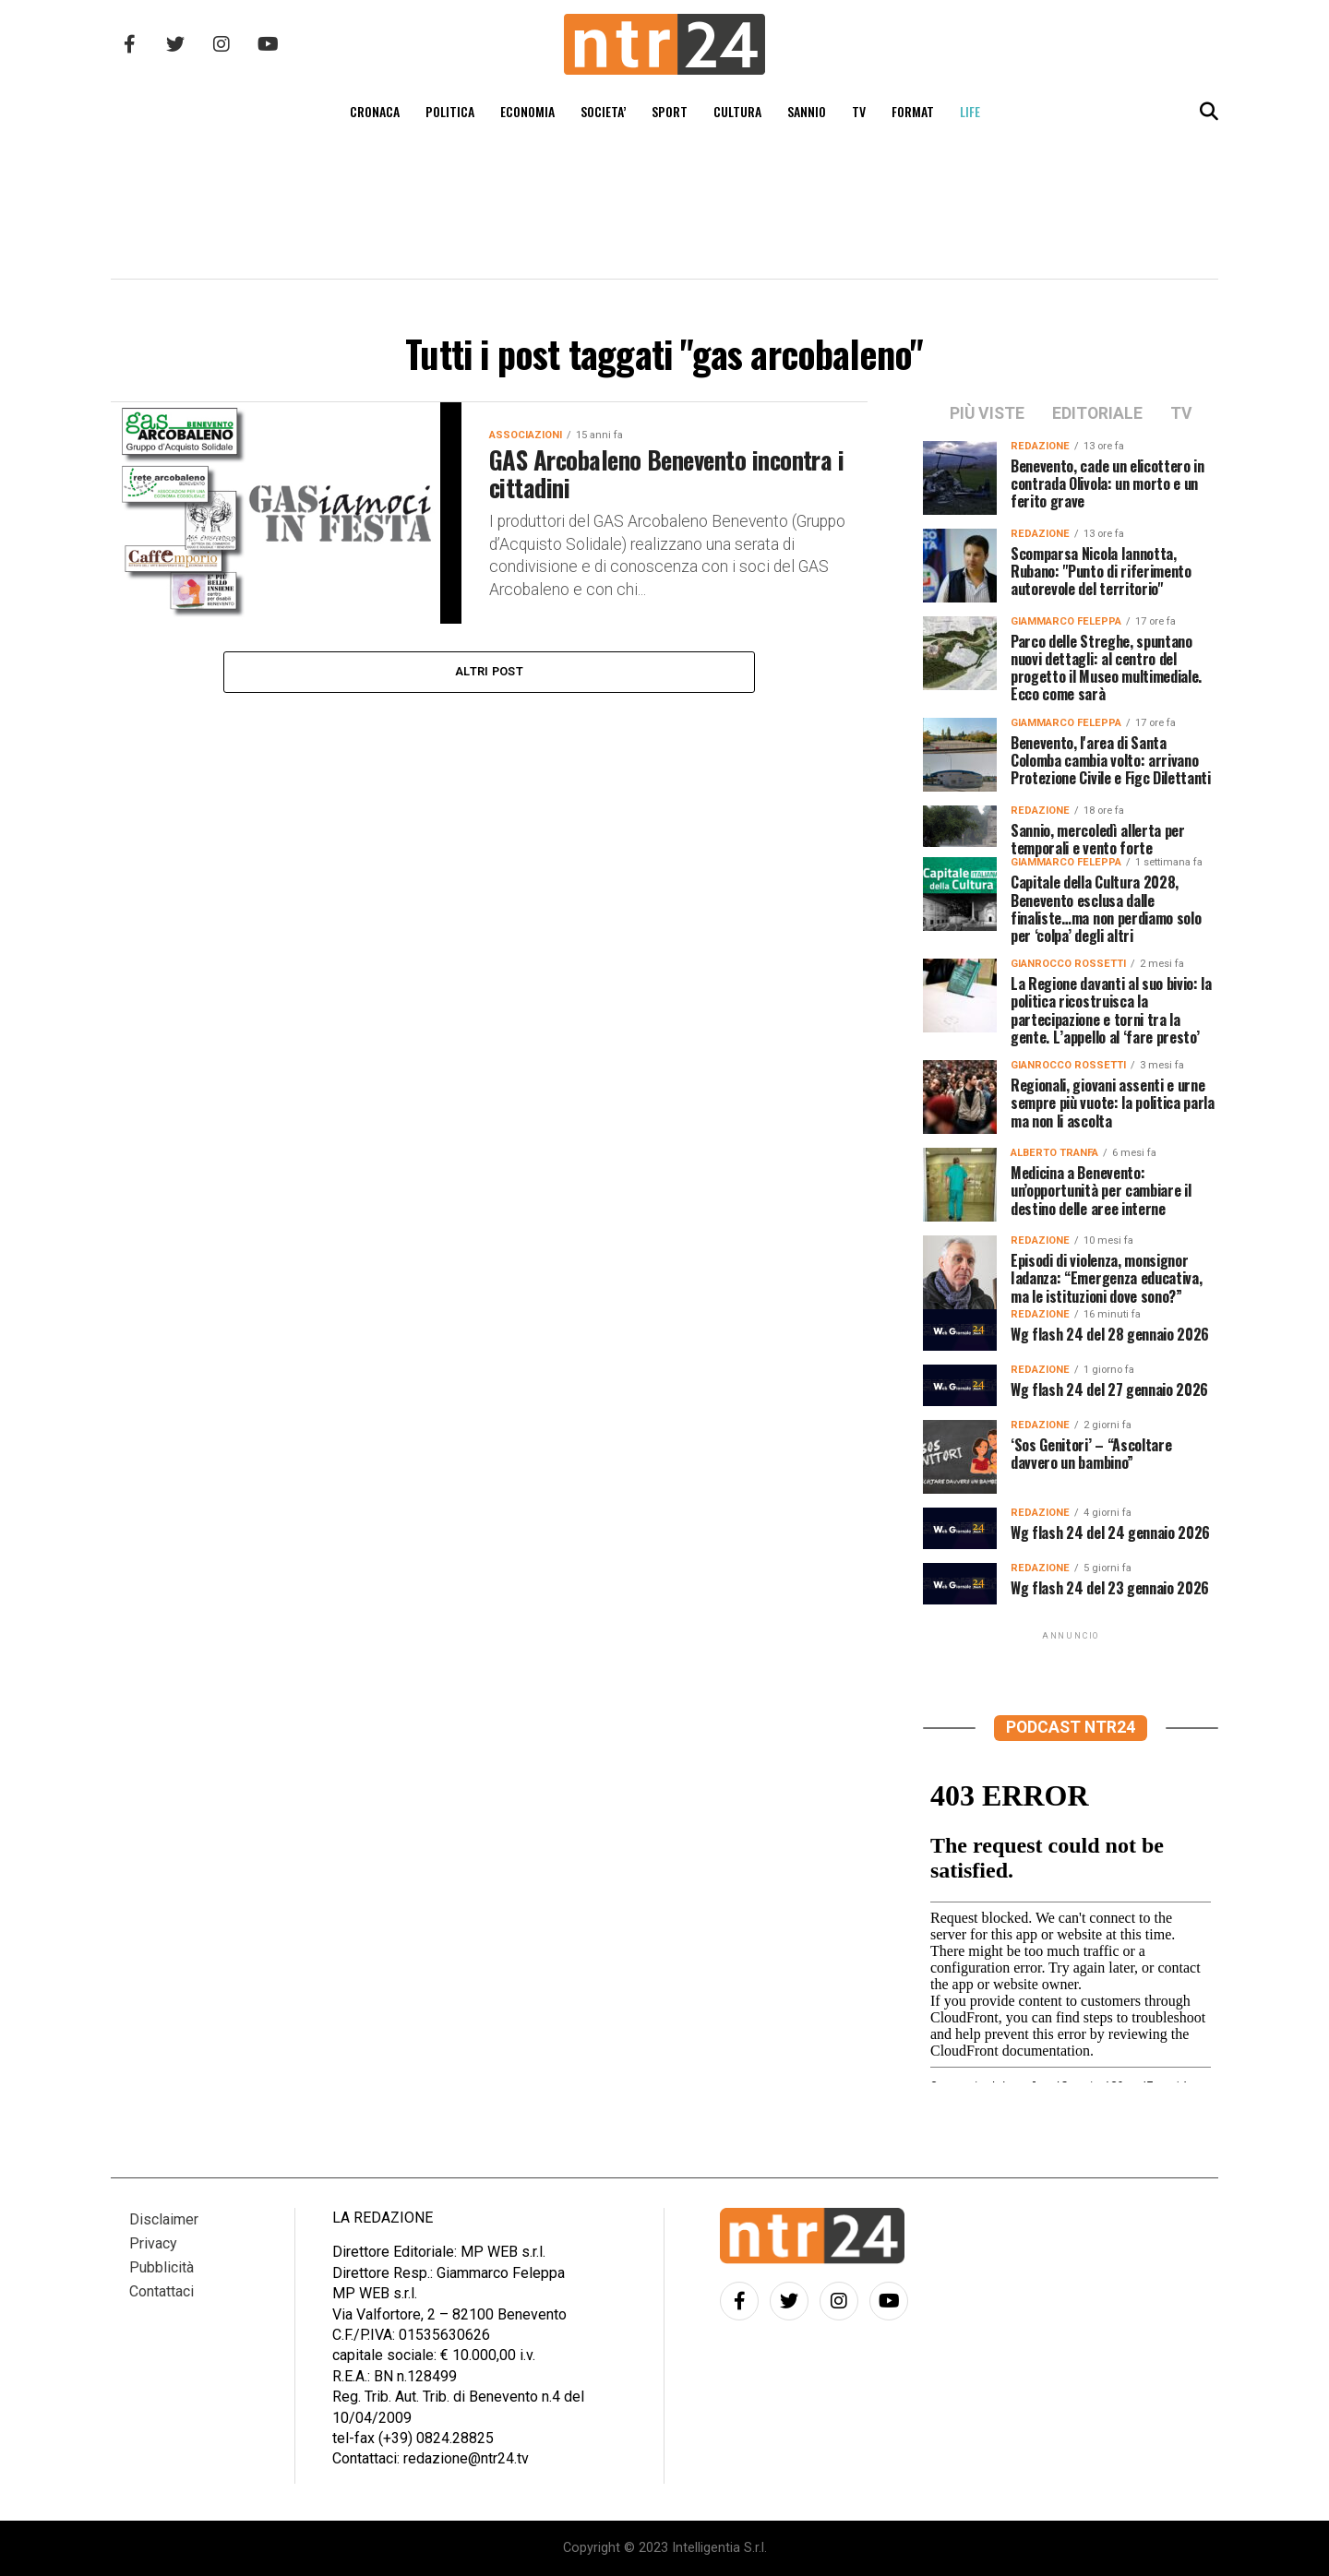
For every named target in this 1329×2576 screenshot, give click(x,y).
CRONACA (375, 111)
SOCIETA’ (603, 111)
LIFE (970, 111)
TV (859, 111)
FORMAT (913, 111)
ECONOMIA (527, 111)
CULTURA (737, 111)
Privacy (153, 2243)
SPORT (670, 111)
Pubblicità (161, 2267)
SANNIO (806, 111)
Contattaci (161, 2291)
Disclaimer (163, 2219)
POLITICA (449, 111)
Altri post (489, 671)
